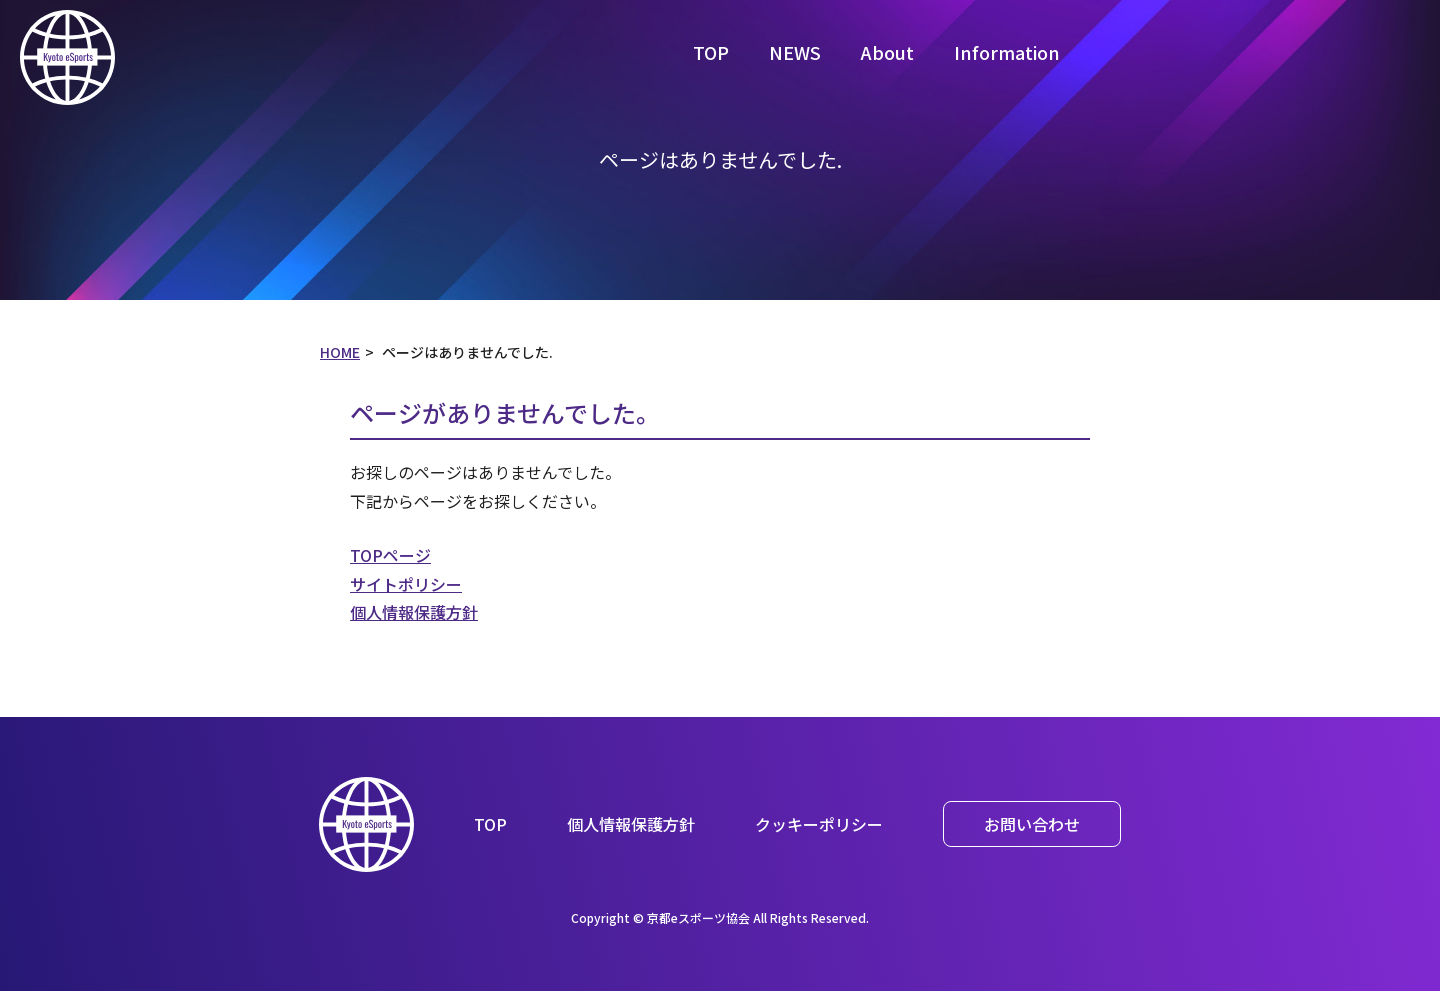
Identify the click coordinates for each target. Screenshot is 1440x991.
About (887, 52)
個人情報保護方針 (414, 612)
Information (1007, 52)
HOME (340, 352)
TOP (711, 52)
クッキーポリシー (819, 824)
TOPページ (390, 555)
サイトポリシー (406, 584)
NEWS (795, 52)
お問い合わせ (1032, 824)
